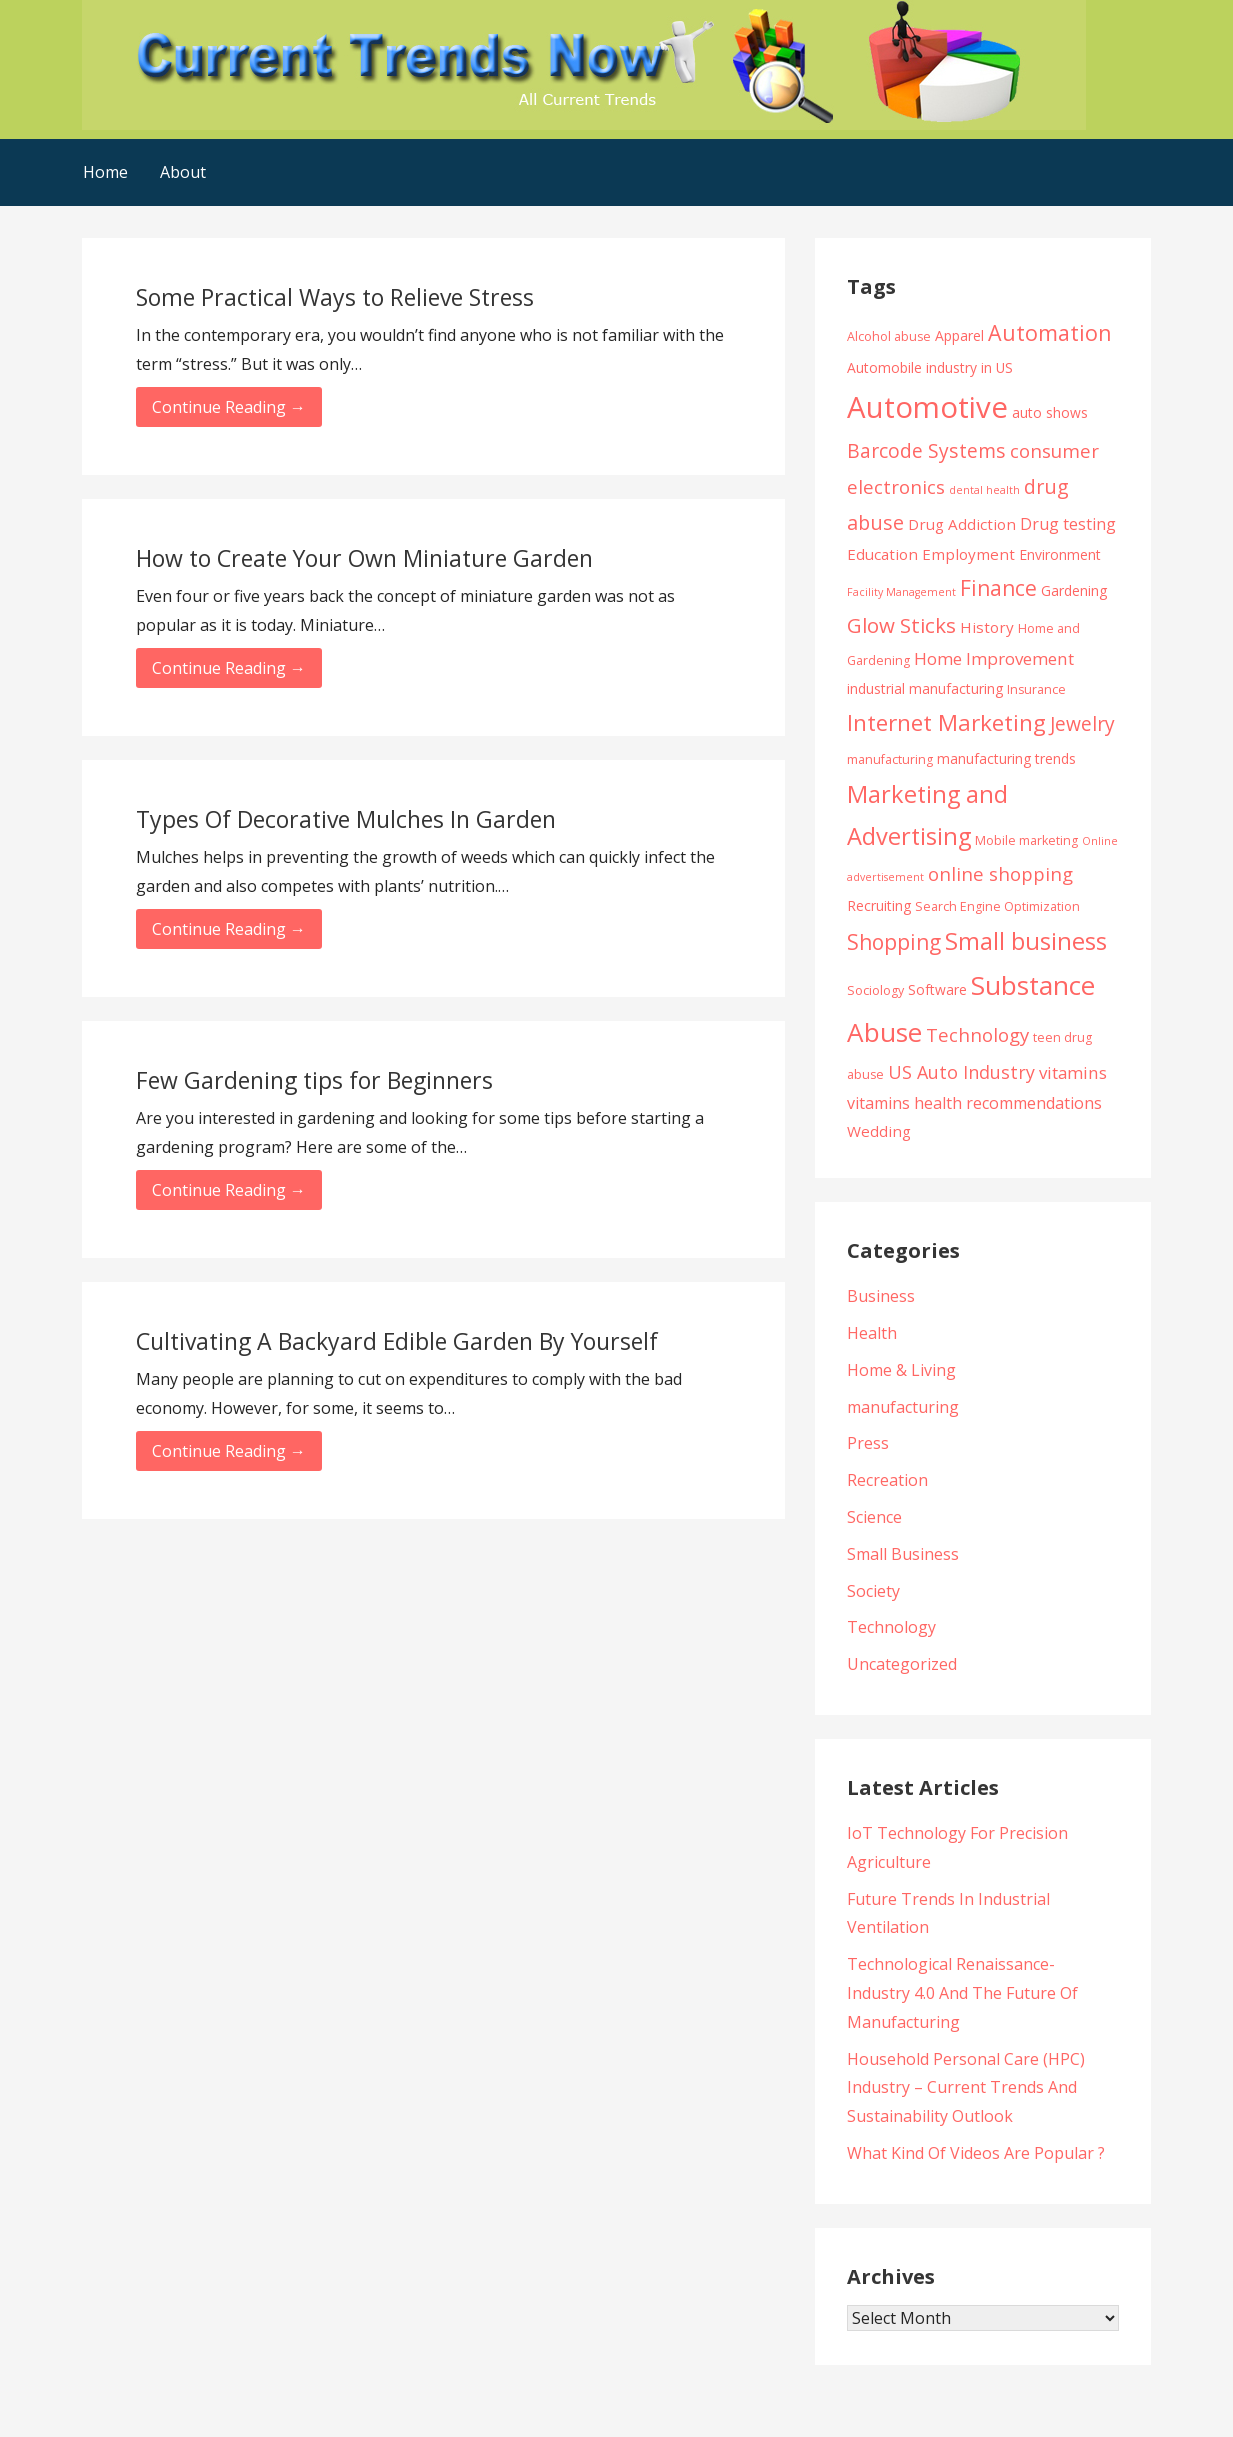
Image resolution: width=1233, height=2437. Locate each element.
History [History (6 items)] (987, 627)
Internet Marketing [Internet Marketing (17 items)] (946, 722)
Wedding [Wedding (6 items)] (879, 1131)
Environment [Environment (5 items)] (1060, 554)
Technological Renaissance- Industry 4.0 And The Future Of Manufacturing (962, 1993)
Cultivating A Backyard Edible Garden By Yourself (397, 1341)
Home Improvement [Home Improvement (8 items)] (994, 658)
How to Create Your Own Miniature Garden (364, 558)
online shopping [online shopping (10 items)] (1000, 873)
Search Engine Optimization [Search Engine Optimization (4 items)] (997, 906)
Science (874, 1517)
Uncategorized (902, 1664)
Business (881, 1296)
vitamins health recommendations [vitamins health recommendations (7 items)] (974, 1103)
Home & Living (901, 1370)
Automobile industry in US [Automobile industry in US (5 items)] (930, 367)
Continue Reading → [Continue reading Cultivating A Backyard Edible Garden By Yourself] (229, 1451)
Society (873, 1591)
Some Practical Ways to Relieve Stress (335, 297)
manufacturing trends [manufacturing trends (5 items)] (1006, 758)
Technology (891, 1627)
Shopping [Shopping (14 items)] (894, 941)
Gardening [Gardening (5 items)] (1074, 590)
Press (868, 1443)
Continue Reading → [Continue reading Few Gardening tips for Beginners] (229, 1190)
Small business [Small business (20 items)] (1026, 941)
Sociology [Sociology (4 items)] (875, 990)
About (183, 172)
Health (872, 1333)
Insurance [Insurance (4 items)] (1036, 689)
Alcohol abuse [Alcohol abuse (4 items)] (889, 336)
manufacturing (903, 1407)
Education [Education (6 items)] (882, 554)
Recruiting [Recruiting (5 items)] (879, 905)
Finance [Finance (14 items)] (998, 587)
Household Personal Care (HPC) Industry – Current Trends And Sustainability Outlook (966, 2088)
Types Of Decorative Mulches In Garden (346, 819)
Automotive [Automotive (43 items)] (927, 407)
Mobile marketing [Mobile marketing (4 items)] (1026, 840)
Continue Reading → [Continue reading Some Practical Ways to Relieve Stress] (229, 407)
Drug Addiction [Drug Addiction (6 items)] (962, 524)
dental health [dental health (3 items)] (984, 490)
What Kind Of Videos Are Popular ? (976, 2153)
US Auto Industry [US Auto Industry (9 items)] (961, 1072)
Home (105, 172)
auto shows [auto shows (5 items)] (1050, 412)
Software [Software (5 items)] (937, 989)
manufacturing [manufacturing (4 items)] (890, 759)
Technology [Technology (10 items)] (977, 1034)
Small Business (903, 1554)
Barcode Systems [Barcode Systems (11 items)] (926, 450)
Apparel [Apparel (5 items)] (959, 335)
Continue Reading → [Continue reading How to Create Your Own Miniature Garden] (229, 668)
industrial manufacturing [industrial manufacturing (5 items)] (925, 688)
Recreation (887, 1480)
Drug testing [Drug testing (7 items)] (1068, 524)
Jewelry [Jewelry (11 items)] (1082, 723)
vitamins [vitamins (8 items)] (1073, 1072)
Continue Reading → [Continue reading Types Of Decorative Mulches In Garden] (229, 929)
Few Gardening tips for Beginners (314, 1080)
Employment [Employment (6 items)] (968, 554)
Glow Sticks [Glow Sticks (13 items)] (901, 625)
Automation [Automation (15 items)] (1050, 332)
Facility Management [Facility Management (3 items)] (901, 592)
